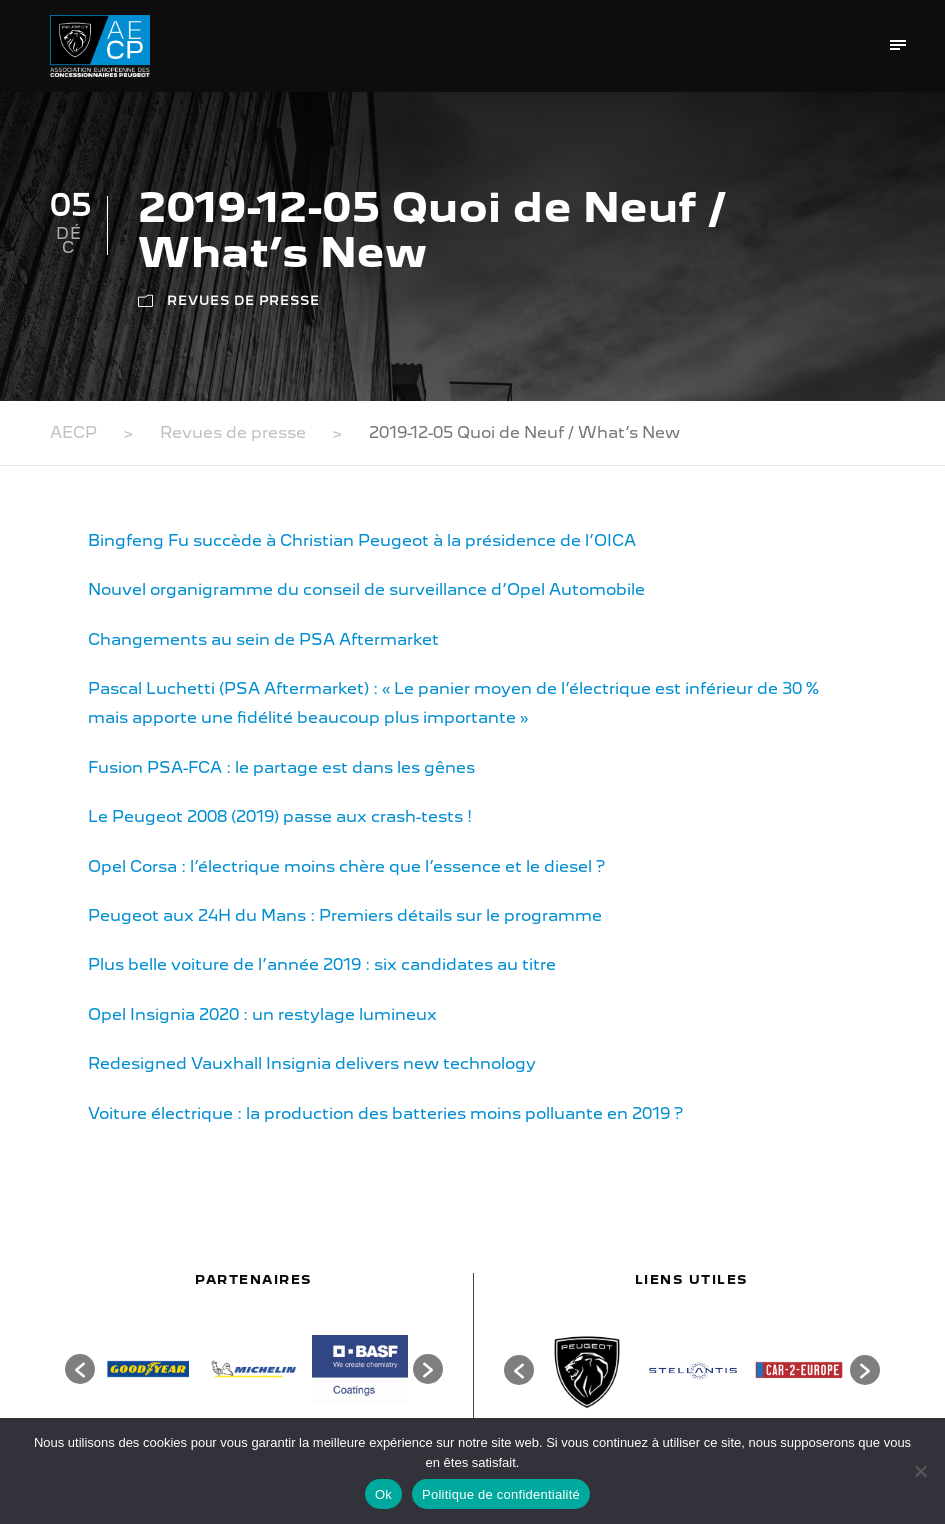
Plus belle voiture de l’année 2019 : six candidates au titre (322, 964)
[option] (148, 1369)
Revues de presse (243, 300)
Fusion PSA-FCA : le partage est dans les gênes (281, 767)
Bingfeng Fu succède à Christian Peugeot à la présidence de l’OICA (362, 540)
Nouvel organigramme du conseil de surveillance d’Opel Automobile (366, 589)
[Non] (920, 1471)
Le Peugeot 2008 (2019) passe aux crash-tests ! (280, 816)
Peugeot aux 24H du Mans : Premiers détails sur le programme (345, 915)
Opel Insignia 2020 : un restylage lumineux (262, 1014)
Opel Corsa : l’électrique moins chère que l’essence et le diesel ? (346, 866)
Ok (383, 1494)
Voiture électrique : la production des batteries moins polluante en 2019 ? (385, 1113)
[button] (80, 1369)
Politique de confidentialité (501, 1494)
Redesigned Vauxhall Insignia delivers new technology (312, 1063)
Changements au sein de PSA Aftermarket (263, 639)
